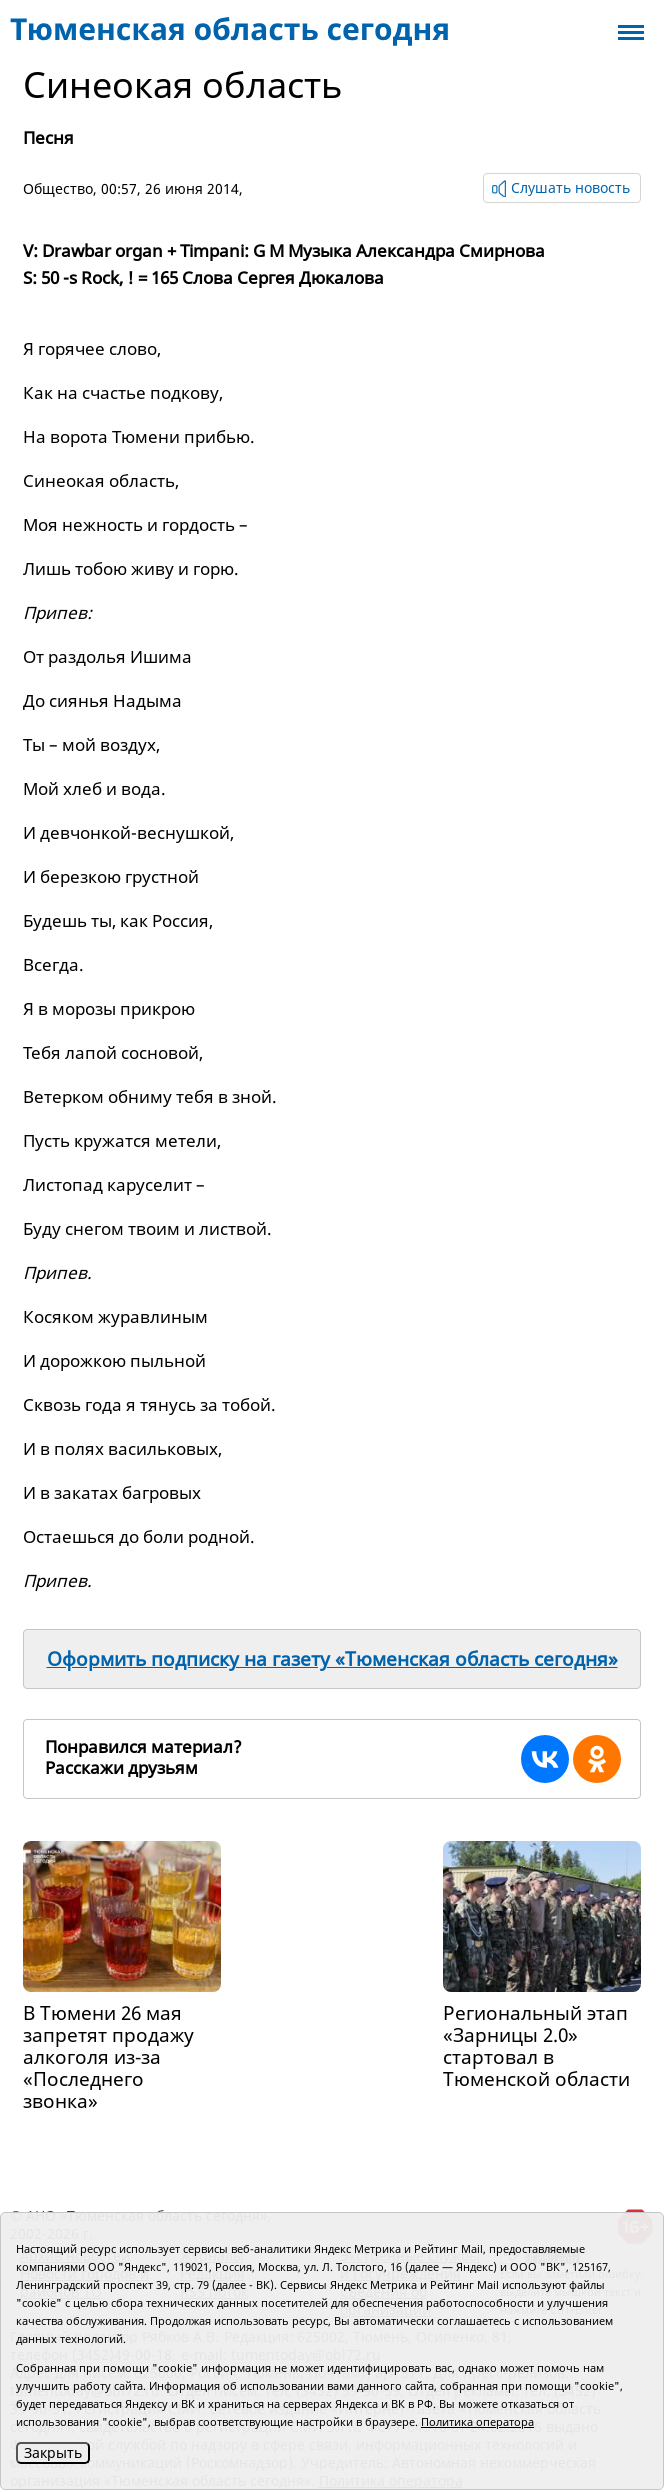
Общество (58, 188)
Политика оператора (477, 2421)
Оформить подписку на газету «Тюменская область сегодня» (332, 1659)
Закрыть (53, 2452)
